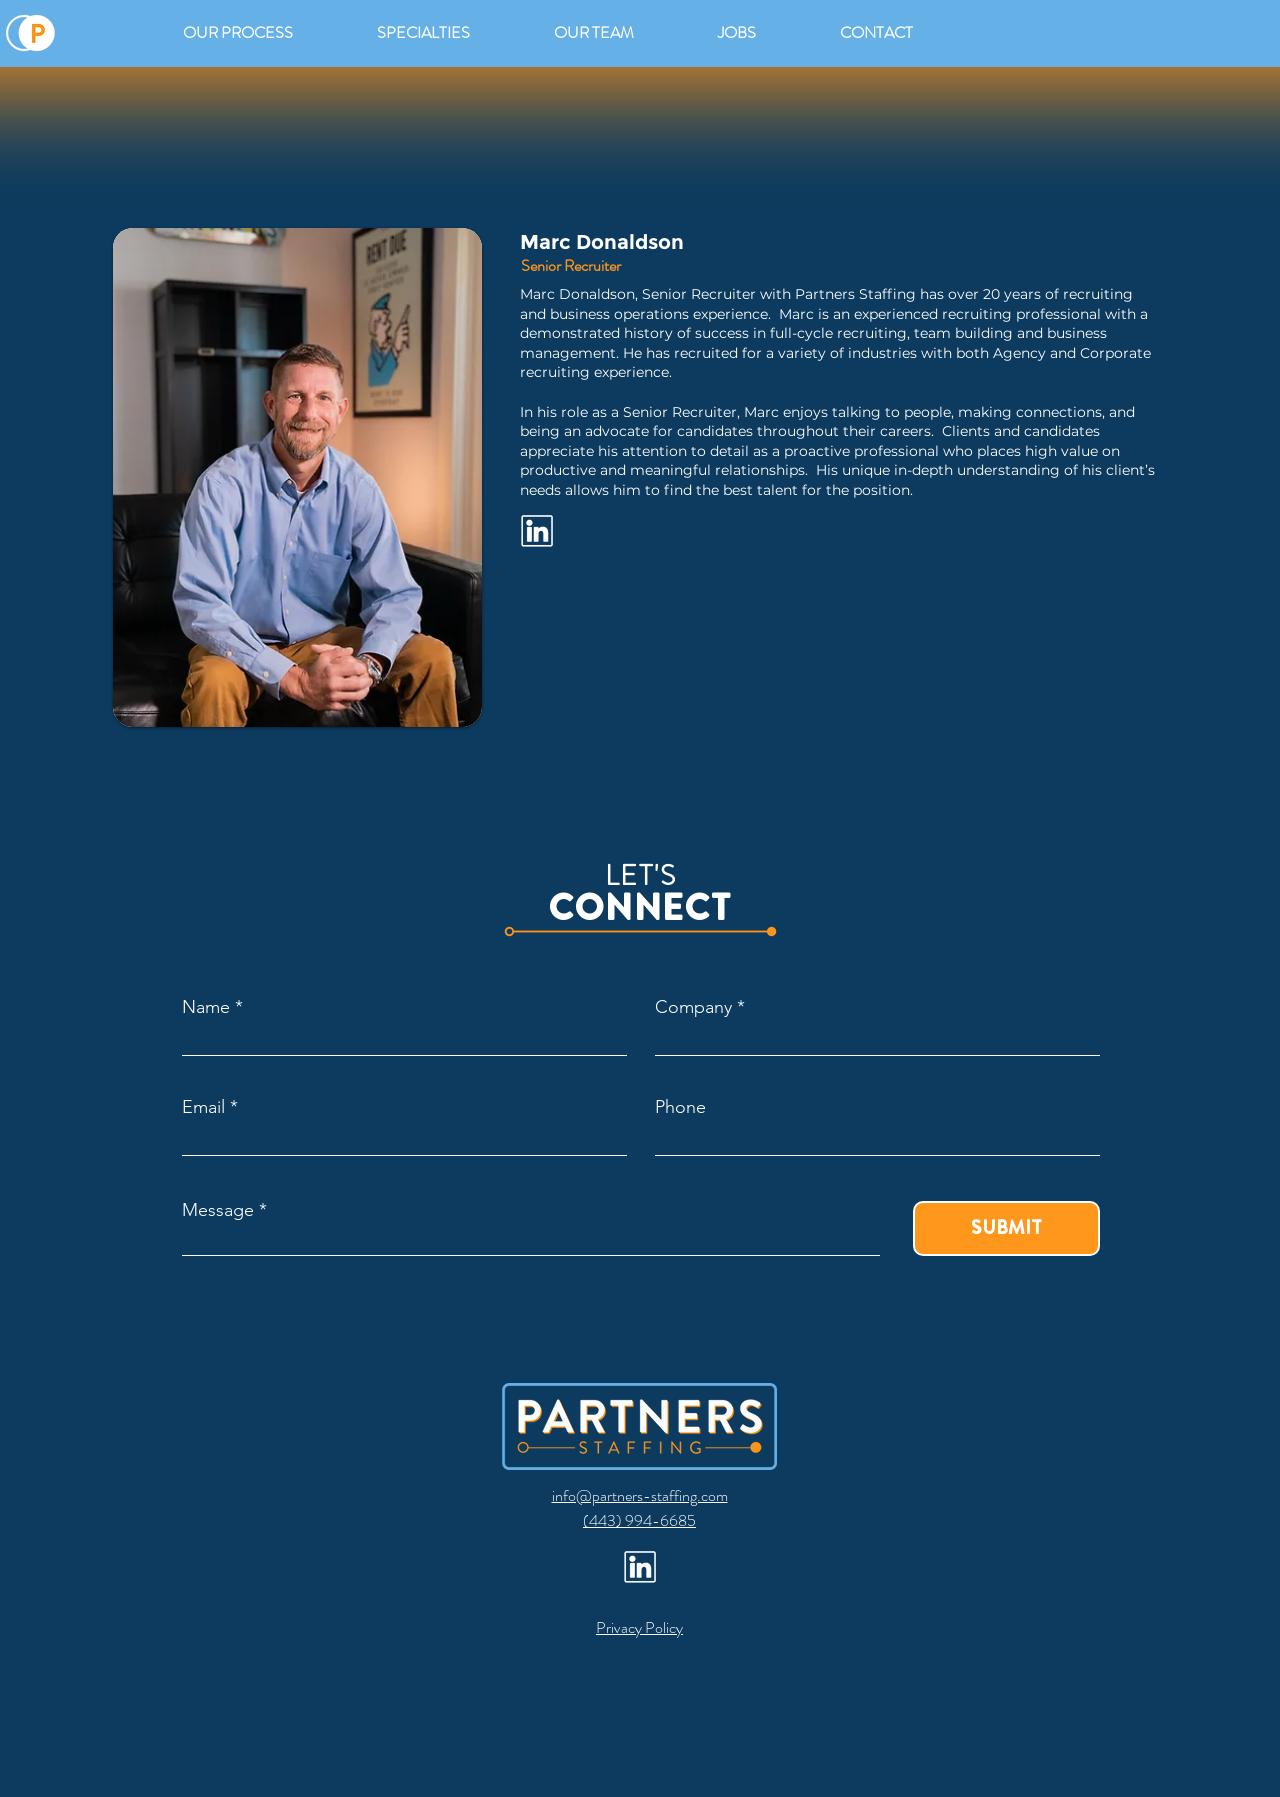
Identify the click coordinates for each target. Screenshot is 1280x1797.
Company (693, 1007)
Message (218, 1210)
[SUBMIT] (1006, 1228)
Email (203, 1107)
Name (206, 1007)
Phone (680, 1107)
